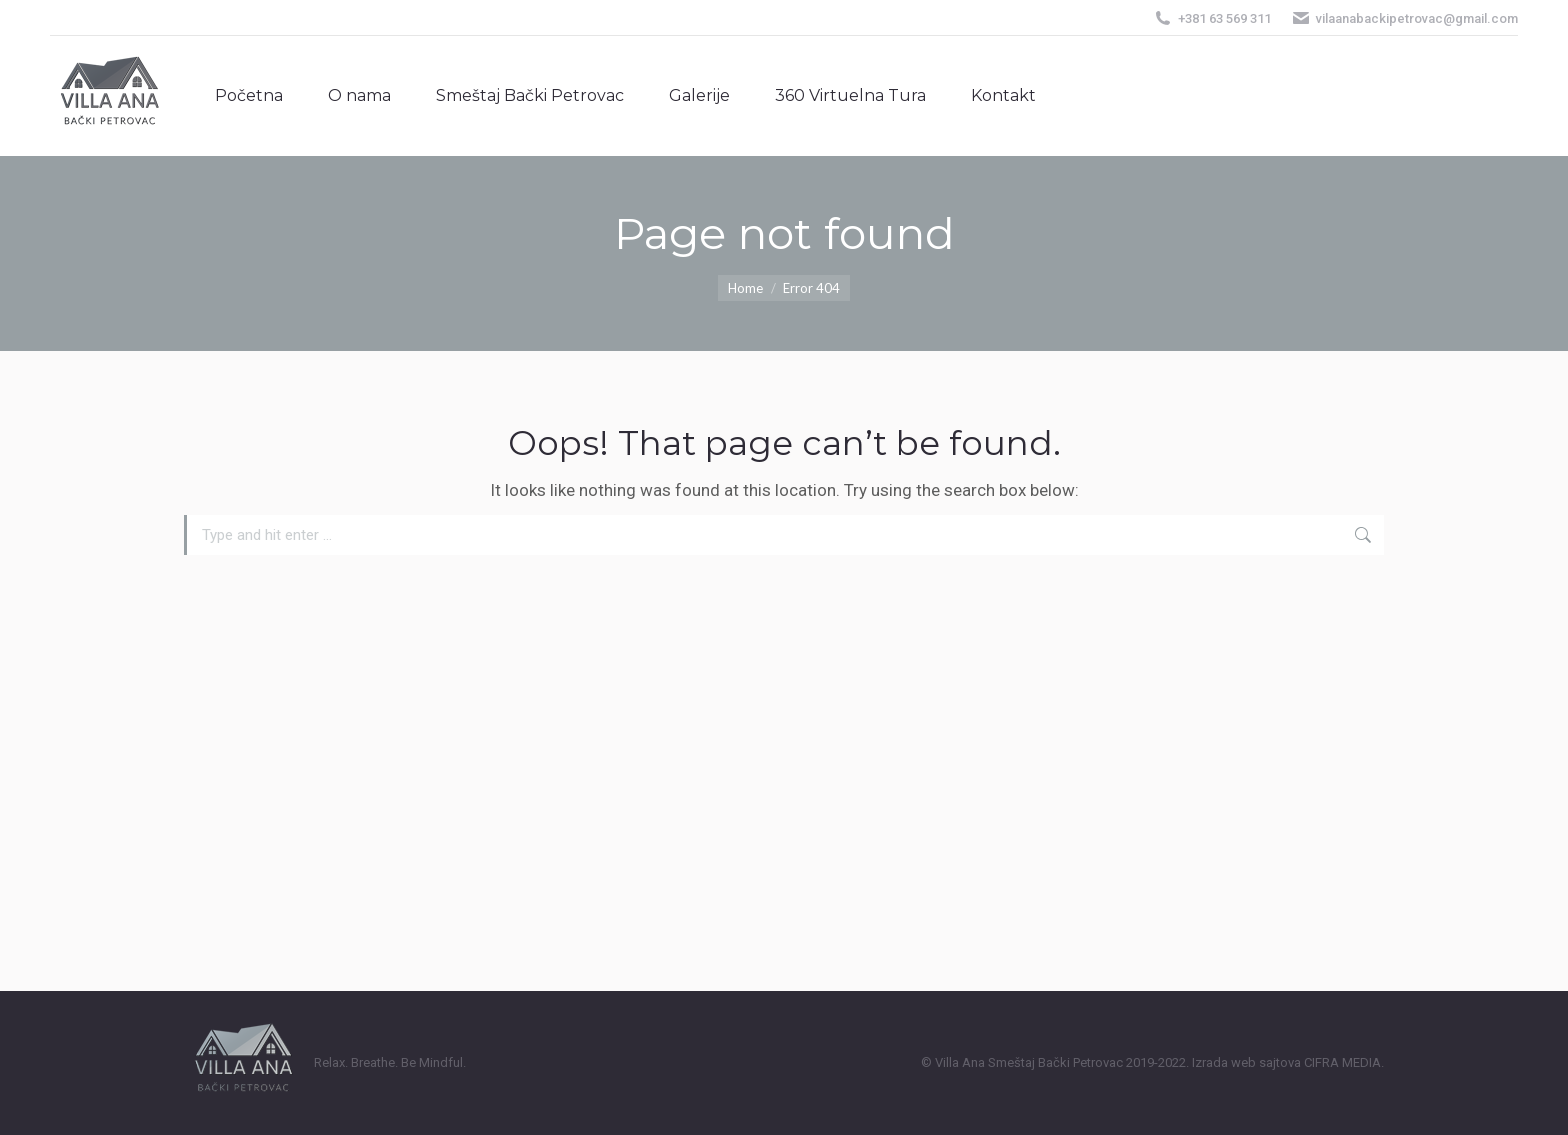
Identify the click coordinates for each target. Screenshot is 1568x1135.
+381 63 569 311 (1212, 18)
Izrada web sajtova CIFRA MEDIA (1286, 1062)
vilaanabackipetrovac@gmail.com (1404, 18)
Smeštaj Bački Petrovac (1055, 1062)
